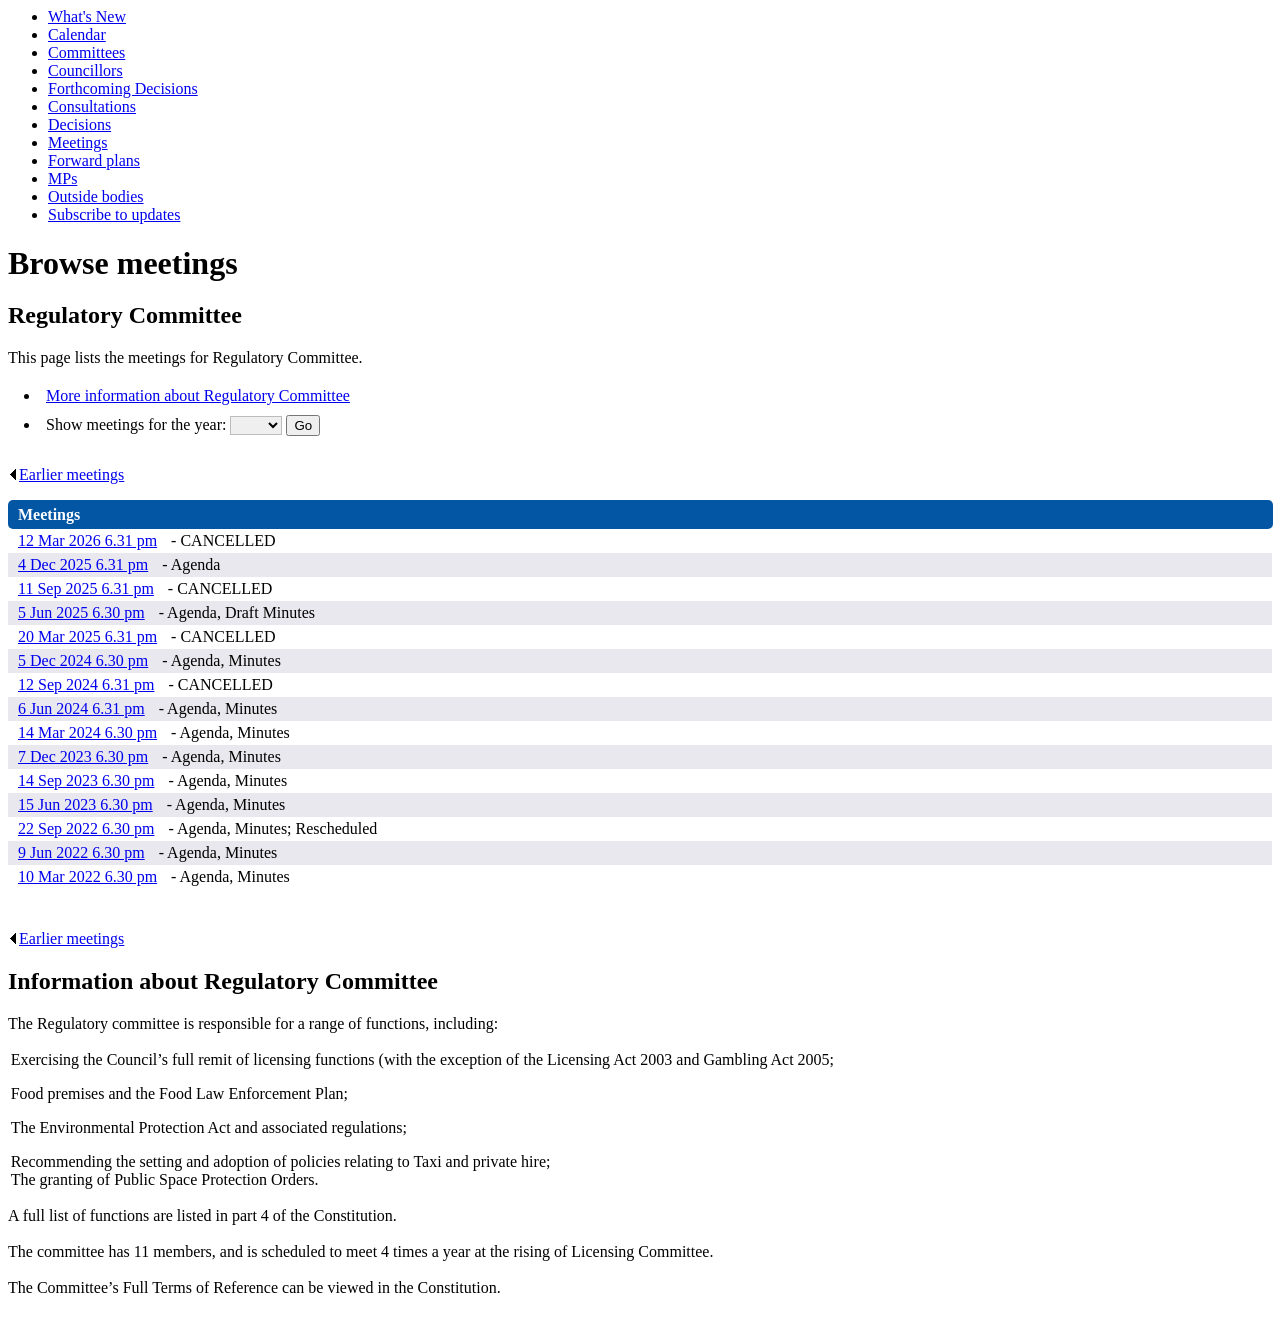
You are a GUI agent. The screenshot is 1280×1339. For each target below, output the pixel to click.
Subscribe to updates (114, 214)
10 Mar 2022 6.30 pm (87, 876)
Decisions (79, 124)
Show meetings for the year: (138, 424)
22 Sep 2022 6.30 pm (86, 828)
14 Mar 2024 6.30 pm (87, 732)
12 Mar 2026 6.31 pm (87, 540)
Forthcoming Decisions (123, 88)
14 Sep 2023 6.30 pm (86, 780)
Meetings (78, 142)
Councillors (85, 70)
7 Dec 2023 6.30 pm (83, 756)
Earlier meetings (66, 474)
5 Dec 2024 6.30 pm (83, 660)
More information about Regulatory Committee (198, 395)
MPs (62, 178)
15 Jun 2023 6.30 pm (85, 804)
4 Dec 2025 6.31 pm (83, 564)
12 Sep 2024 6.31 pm (86, 684)
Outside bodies (96, 196)
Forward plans (94, 160)
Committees (86, 52)
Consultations (92, 106)
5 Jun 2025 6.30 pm (81, 612)
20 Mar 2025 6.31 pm (87, 636)
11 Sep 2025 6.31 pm (86, 588)
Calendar (77, 34)
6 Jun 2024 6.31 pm (81, 708)
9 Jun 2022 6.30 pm (81, 852)
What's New (87, 16)
